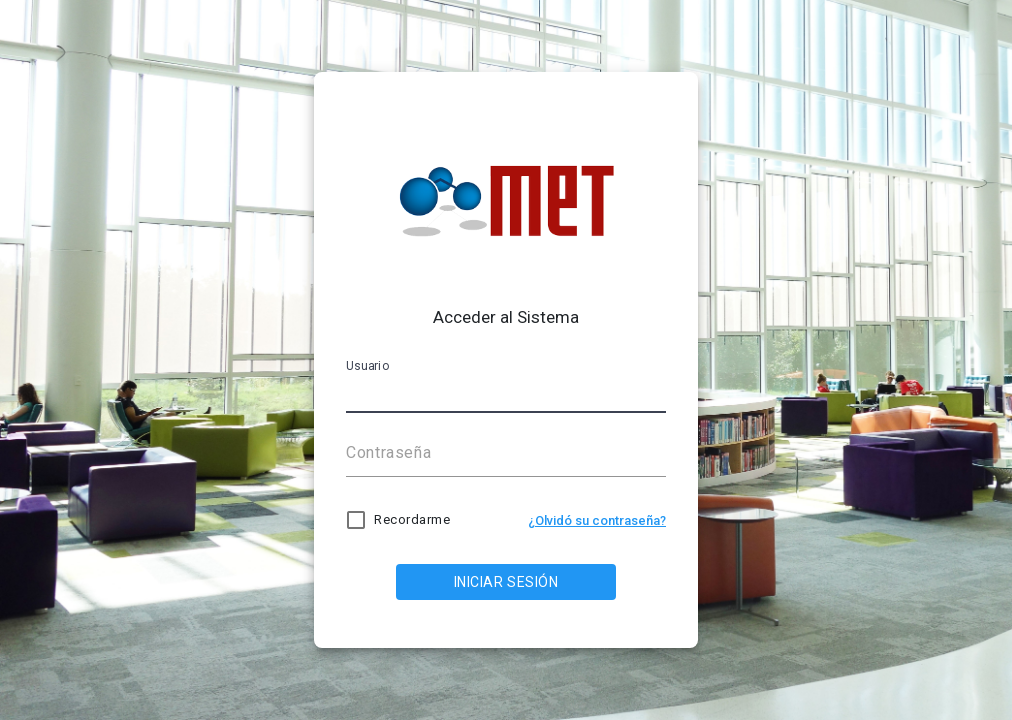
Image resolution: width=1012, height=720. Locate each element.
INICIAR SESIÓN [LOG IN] (506, 582)
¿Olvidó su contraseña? (597, 520)
